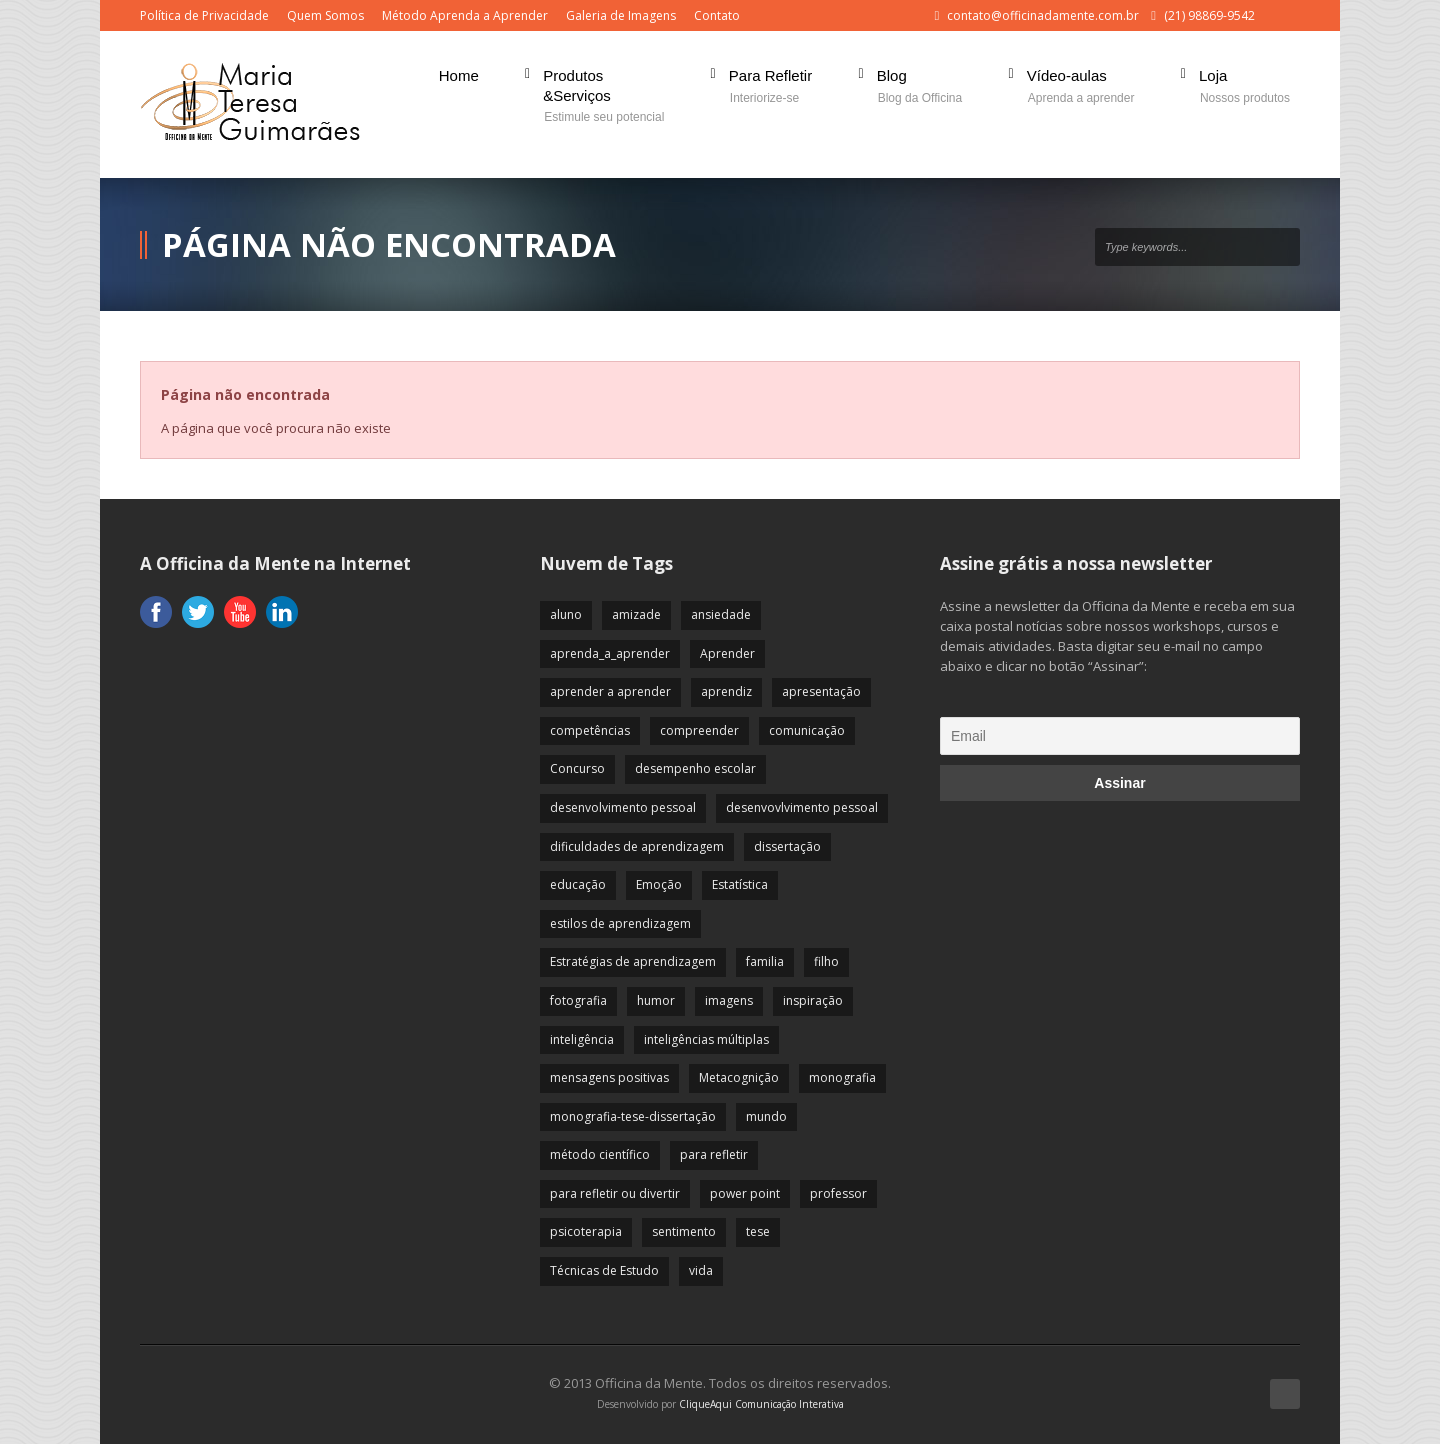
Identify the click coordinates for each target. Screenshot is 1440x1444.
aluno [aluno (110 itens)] (566, 614)
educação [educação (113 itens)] (578, 884)
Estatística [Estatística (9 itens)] (740, 884)
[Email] (1120, 736)
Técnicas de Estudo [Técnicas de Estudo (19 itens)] (604, 1270)
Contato (717, 15)
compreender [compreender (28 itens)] (699, 730)
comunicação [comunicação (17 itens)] (807, 730)
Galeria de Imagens (621, 15)
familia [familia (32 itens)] (765, 961)
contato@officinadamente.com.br (1043, 15)
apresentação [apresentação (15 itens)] (821, 691)
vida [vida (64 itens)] (701, 1270)
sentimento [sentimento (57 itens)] (684, 1231)
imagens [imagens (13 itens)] (729, 1000)
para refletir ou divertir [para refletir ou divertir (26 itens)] (615, 1193)
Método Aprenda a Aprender (465, 15)
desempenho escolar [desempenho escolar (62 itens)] (695, 768)
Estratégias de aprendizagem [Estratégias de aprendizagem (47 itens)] (633, 961)
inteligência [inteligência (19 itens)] (582, 1039)
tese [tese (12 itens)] (758, 1231)
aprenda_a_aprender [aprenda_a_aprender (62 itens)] (610, 653)
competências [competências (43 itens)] (590, 730)
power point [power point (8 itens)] (745, 1193)
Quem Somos (325, 15)
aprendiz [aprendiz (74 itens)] (726, 691)
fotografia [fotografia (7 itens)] (578, 1000)
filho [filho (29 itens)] (826, 961)
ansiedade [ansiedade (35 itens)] (721, 614)
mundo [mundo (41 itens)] (766, 1116)
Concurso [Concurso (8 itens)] (577, 768)
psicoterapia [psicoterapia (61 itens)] (586, 1231)
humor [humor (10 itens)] (656, 1000)
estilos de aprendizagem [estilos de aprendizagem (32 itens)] (620, 923)
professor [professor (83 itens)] (838, 1193)
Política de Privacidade (204, 15)
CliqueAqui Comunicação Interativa (761, 1404)
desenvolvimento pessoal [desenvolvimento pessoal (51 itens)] (623, 807)
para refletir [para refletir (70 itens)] (714, 1154)
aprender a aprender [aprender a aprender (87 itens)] (610, 691)
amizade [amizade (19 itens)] (636, 614)
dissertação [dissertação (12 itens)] (787, 846)
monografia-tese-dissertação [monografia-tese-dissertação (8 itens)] (633, 1116)
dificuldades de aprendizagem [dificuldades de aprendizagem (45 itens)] (637, 846)
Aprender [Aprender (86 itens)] (727, 653)
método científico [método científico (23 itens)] (600, 1154)
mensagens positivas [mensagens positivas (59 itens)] (609, 1077)
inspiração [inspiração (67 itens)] (813, 1000)
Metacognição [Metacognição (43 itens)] (739, 1077)
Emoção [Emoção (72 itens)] (659, 884)
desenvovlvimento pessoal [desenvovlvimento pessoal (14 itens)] (802, 807)
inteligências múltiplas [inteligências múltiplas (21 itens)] (706, 1039)
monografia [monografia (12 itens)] (842, 1077)
